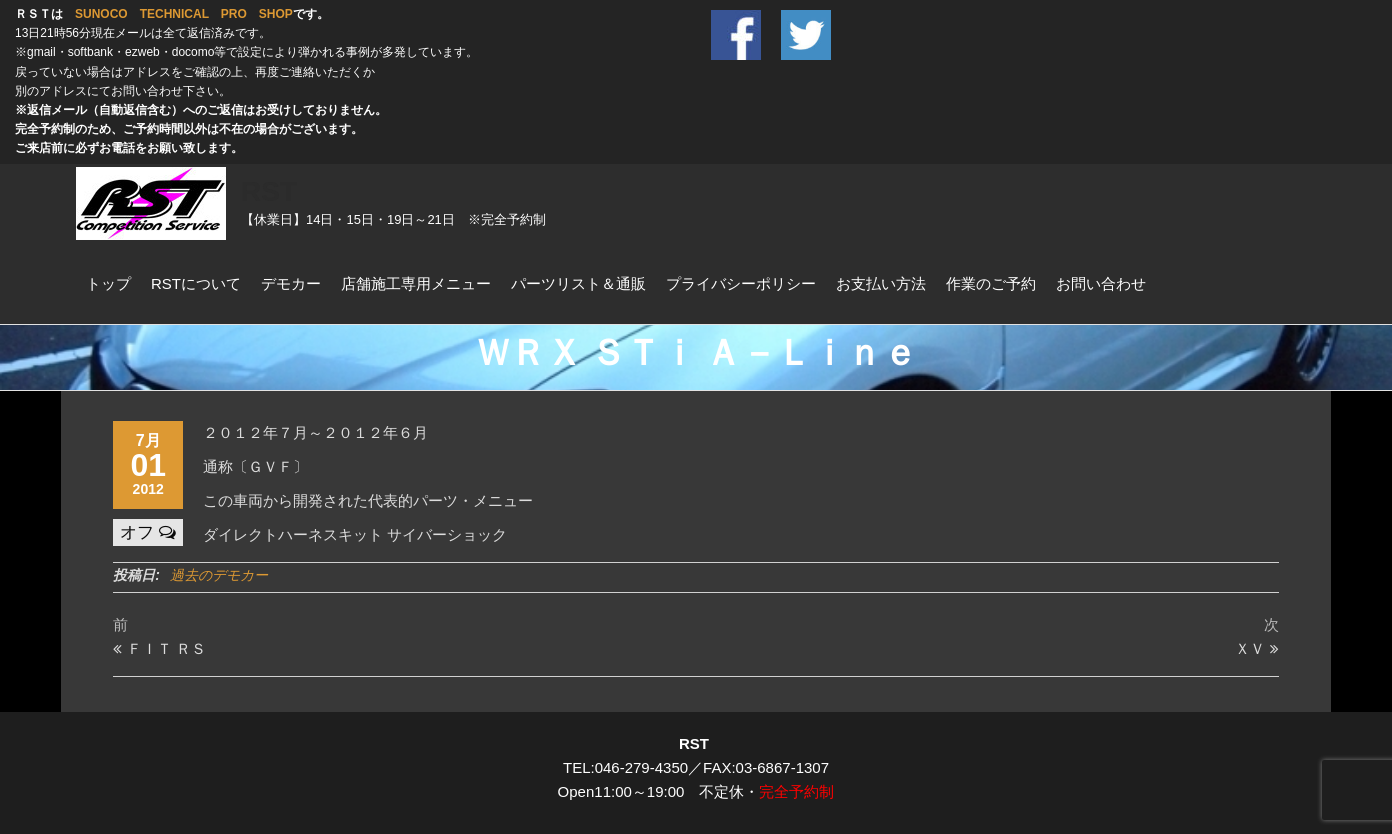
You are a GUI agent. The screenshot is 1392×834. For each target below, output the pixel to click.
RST (269, 191)
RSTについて (196, 283)
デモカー (291, 283)
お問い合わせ (1101, 283)
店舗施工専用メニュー (416, 283)
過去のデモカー (219, 575)
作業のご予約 (991, 283)
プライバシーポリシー (741, 283)
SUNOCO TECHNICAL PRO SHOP (184, 14)
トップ (108, 283)
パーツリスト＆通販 (578, 283)
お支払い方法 (881, 283)
